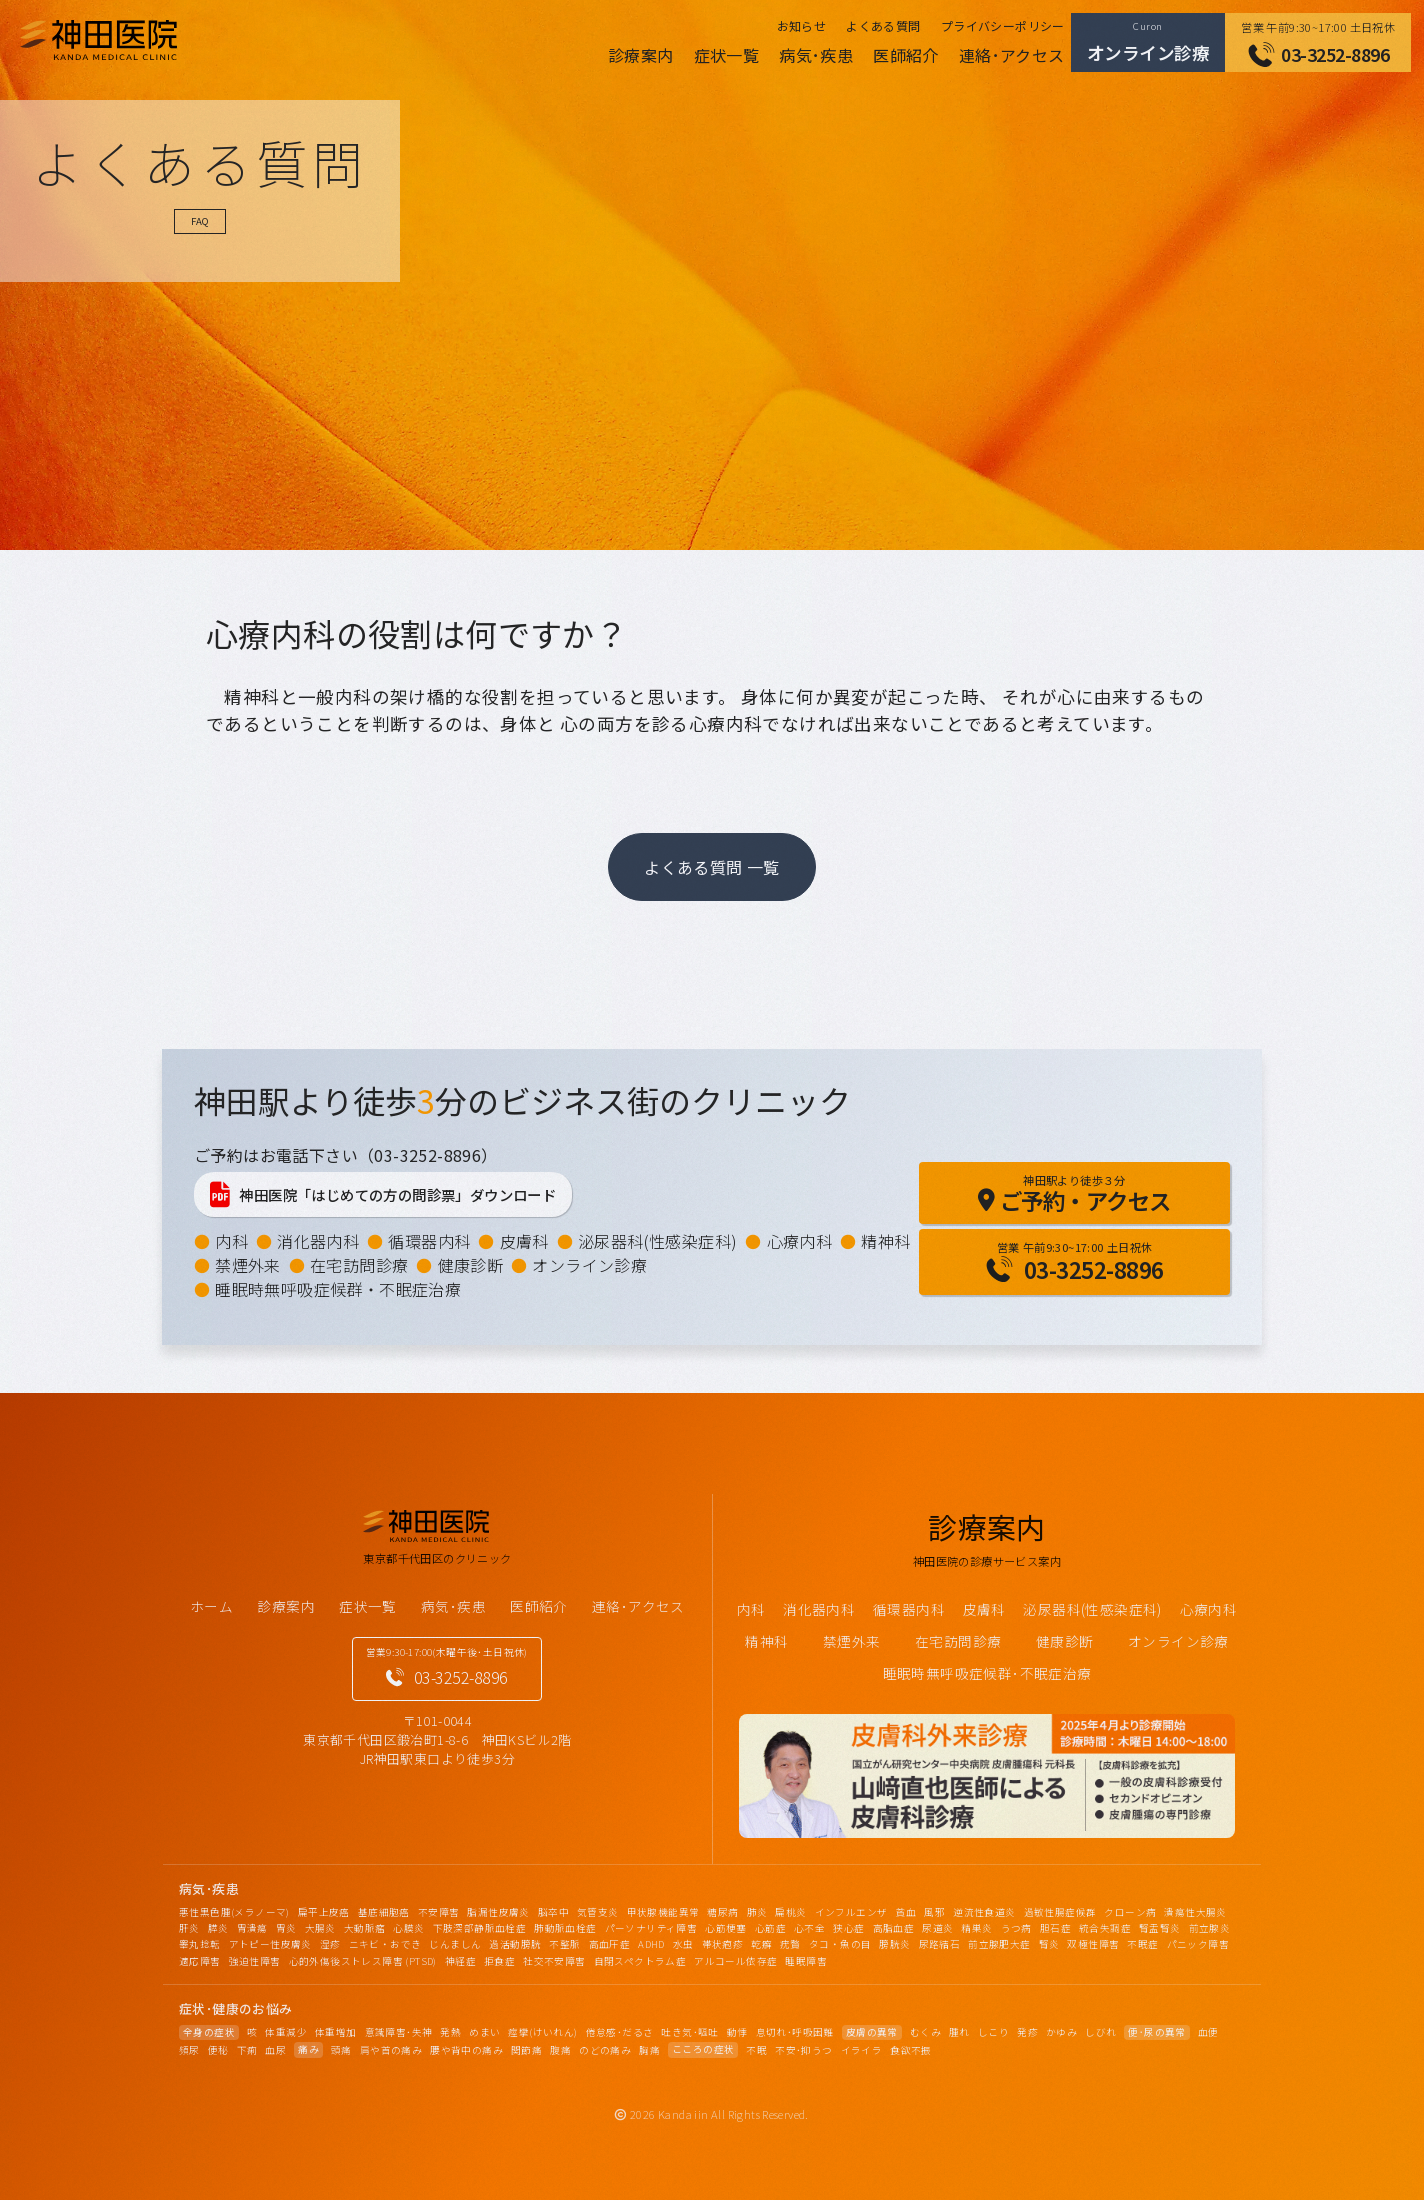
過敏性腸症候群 (1060, 1912)
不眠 (756, 2050)
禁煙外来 (248, 1265)
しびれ (1100, 2032)
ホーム (211, 1606)
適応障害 (200, 1961)
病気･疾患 (816, 55)
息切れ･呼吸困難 (795, 2032)
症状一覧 (727, 55)
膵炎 (218, 1928)
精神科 (885, 1241)
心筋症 (770, 1928)
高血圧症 (610, 1944)
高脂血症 (894, 1928)
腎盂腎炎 (1160, 1928)
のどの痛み (605, 2050)
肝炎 (189, 1928)
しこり (993, 2032)
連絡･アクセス (1012, 55)
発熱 (450, 2032)
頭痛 (341, 2050)
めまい (484, 2032)
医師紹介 (906, 55)
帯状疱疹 (723, 1944)
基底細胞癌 (384, 1912)
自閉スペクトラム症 (640, 1961)
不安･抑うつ (803, 2050)
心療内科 (800, 1241)
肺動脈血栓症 (565, 1928)
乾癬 (761, 1944)
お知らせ (802, 25)
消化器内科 (318, 1241)
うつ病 (1016, 1928)
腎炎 (1049, 1944)
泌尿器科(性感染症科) (657, 1241)
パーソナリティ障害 (651, 1928)
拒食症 (499, 1961)
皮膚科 (524, 1241)
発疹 (1027, 2032)
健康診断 (471, 1265)
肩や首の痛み (391, 2050)
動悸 (737, 2032)
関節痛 (526, 2050)
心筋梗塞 (726, 1928)
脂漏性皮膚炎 (498, 1912)
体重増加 (336, 2032)
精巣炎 (976, 1928)
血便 (1208, 2032)
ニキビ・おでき (385, 1944)
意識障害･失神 (399, 2032)
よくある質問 (883, 25)
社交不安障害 (554, 1961)
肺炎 (757, 1912)
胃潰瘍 (252, 1928)
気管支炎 (598, 1912)
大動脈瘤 (365, 1928)
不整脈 (564, 1944)
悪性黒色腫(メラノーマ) (234, 1912)
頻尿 (189, 2050)
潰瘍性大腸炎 (1195, 1912)
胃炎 (286, 1928)
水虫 (683, 1944)
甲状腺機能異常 (663, 1912)
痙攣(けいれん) (542, 2032)
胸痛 (649, 2050)
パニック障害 (1198, 1944)
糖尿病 (722, 1912)
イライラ (862, 2050)
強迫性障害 (255, 1961)
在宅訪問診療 (359, 1265)
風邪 (934, 1912)
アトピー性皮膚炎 (270, 1944)
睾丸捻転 (200, 1944)
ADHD (651, 1944)
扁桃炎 (790, 1912)
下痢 (247, 2050)
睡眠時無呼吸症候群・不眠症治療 (338, 1289)
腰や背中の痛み (466, 2050)
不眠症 (1142, 1944)
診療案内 (641, 55)
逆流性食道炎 (984, 1912)
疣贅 (790, 1944)
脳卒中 (553, 1912)
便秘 (218, 2050)
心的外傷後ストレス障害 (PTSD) (363, 1961)
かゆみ (1061, 2032)
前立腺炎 (1210, 1928)
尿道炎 (937, 1928)
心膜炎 (408, 1928)
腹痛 (560, 2050)
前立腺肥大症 (999, 1944)
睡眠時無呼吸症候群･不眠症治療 (987, 1673)
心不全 (809, 1928)
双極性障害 (1093, 1944)
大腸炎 (320, 1928)
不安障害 (439, 1912)
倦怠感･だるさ (620, 2032)
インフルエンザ (851, 1912)
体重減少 (286, 2032)
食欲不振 (911, 2050)
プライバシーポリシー (1003, 25)
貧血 (905, 1912)
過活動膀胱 (515, 1944)
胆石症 (1055, 1928)
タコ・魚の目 (840, 1944)
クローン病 (1130, 1912)
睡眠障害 (806, 1961)
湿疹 (330, 1944)
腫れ (959, 2032)
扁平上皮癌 (324, 1912)
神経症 (460, 1961)
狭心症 (848, 1928)
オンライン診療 (589, 1265)
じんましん (455, 1944)
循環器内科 (429, 1241)
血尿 (275, 2050)
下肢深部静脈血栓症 (480, 1928)
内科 (231, 1241)
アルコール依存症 (735, 1961)
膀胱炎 (894, 1944)
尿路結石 (940, 1944)
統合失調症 (1105, 1928)
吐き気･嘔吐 (689, 2032)
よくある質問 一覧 (712, 867)
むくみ (925, 2032)
